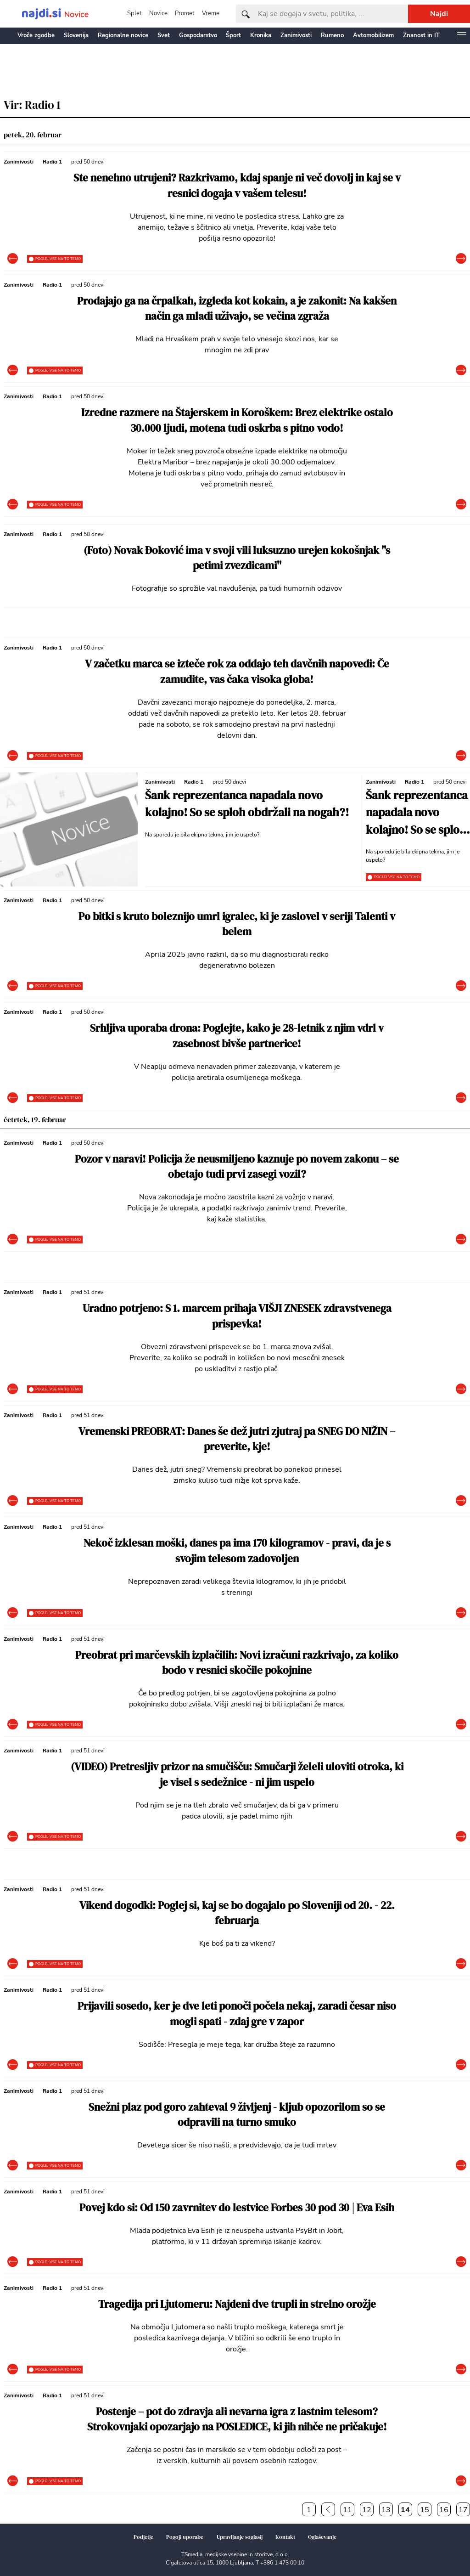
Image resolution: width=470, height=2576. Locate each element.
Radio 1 (52, 161)
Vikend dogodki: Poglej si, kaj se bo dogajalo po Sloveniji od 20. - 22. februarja (237, 1913)
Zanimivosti (296, 35)
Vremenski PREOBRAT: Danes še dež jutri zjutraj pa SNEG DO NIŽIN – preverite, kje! (236, 1439)
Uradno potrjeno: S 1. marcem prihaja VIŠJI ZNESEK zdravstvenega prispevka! (237, 1316)
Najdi (439, 14)
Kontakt (285, 2537)
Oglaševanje (322, 2537)
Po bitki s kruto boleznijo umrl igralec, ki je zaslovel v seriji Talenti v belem (236, 924)
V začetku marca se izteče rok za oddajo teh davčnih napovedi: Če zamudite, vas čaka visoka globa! (237, 672)
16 (443, 2510)
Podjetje (143, 2537)
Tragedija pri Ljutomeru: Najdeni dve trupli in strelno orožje (237, 2304)
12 (366, 2510)
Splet (134, 13)
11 (347, 2510)
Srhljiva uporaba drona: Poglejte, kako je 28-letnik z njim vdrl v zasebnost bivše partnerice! (237, 1036)
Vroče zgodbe (36, 35)
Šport (233, 35)
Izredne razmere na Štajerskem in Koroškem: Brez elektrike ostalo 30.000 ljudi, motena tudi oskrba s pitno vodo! (237, 420)
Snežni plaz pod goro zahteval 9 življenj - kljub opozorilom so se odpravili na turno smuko (237, 2115)
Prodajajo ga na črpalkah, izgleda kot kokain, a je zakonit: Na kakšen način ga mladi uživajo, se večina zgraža (237, 309)
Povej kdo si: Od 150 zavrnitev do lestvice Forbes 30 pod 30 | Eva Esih (236, 2208)
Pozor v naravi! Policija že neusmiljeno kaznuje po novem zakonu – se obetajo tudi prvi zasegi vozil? (237, 1167)
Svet (163, 35)
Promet (185, 13)
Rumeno (332, 35)
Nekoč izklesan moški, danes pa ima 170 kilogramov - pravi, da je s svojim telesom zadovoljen (237, 1551)
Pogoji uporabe (184, 2537)
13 (386, 2510)
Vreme (210, 13)
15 (424, 2510)
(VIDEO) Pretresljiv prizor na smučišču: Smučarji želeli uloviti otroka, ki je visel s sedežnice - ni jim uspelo (237, 1775)
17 (463, 2510)
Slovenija (76, 35)
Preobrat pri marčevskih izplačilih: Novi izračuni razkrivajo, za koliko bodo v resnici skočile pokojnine (236, 1663)
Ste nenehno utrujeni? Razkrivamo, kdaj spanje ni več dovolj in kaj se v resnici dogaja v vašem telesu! (237, 186)
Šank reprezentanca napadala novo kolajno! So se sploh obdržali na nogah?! (247, 803)
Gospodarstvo (198, 35)
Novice (158, 13)
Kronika (260, 35)
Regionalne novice (123, 35)
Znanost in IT (421, 35)
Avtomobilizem (373, 35)
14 (405, 2510)
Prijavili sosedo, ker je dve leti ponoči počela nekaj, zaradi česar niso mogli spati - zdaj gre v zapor (237, 2014)
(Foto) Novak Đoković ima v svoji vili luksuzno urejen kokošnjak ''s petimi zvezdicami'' (237, 558)
